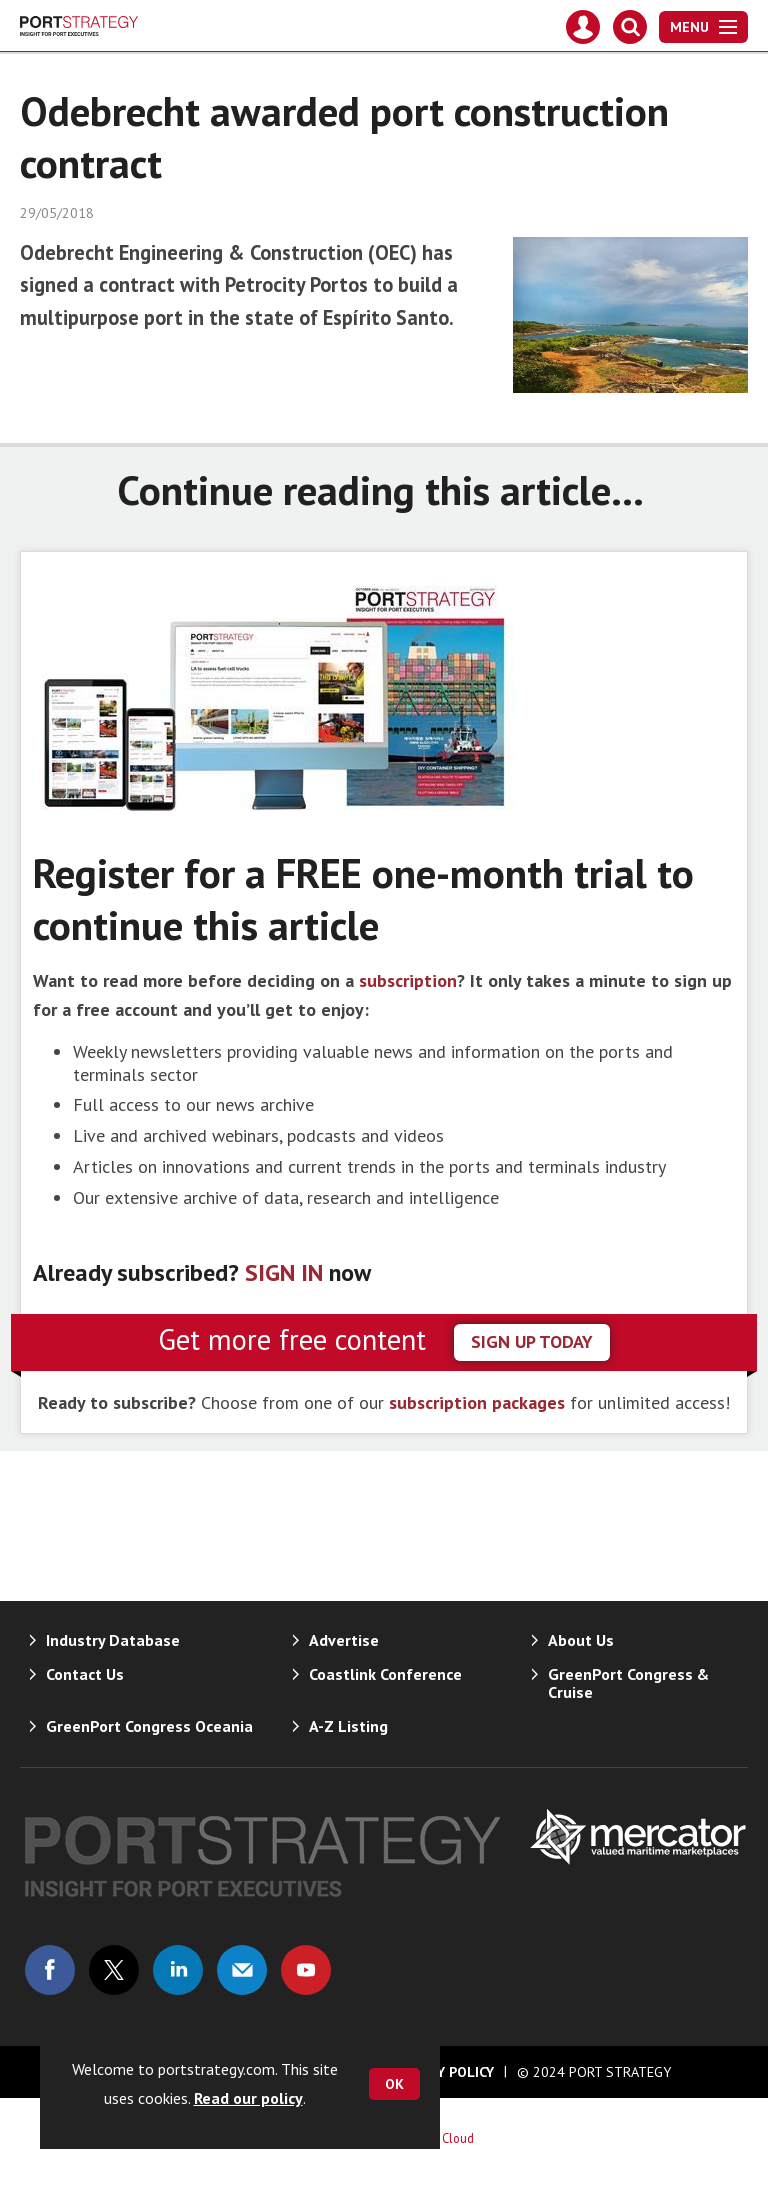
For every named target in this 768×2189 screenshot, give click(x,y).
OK (394, 2084)
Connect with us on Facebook (50, 1970)
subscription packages (477, 1402)
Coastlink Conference (385, 1674)
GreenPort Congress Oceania (149, 1726)
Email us (242, 1970)
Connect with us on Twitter (114, 1970)
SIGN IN (284, 1272)
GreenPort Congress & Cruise (628, 1683)
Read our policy (248, 2098)
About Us (581, 1640)
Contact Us (85, 1674)
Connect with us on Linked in (178, 1970)
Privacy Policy (443, 2072)
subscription (408, 980)
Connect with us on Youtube (306, 1970)
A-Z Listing (348, 1726)
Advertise (344, 1640)
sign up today (532, 1341)
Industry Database (113, 1640)
